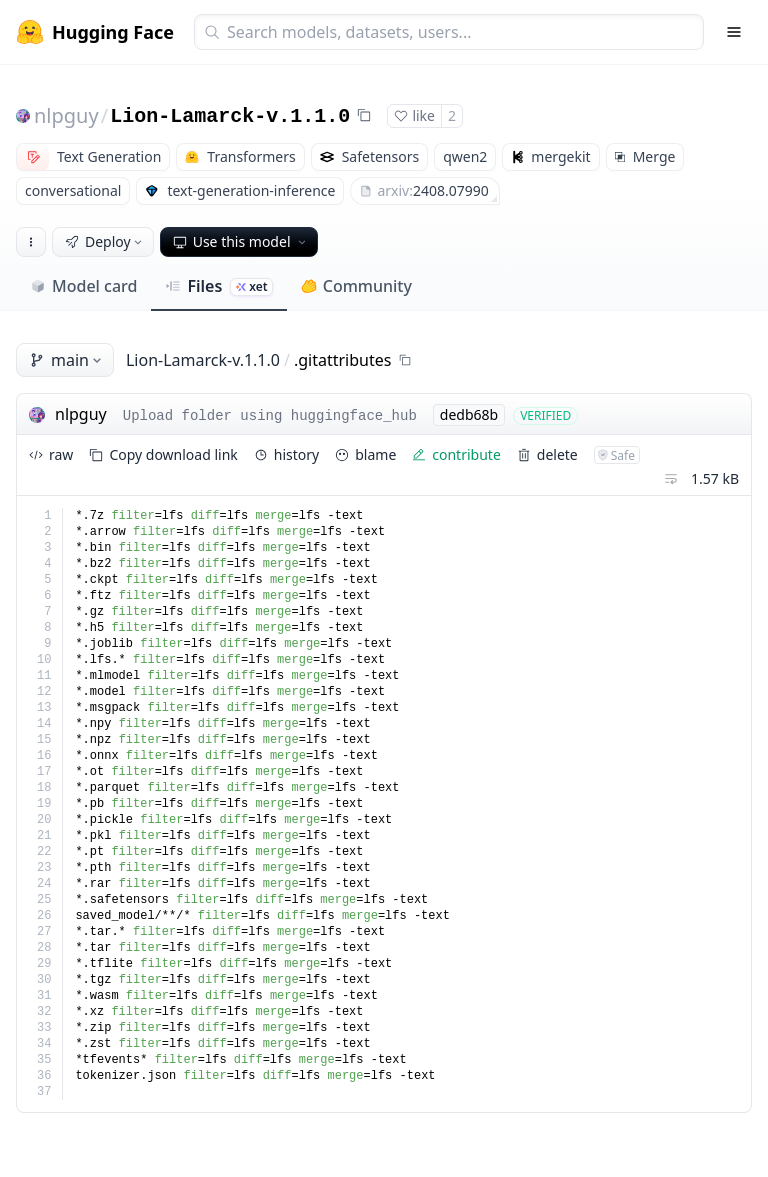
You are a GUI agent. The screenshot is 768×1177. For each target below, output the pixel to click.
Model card (83, 286)
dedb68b (469, 414)
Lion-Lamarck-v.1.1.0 (230, 116)
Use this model (241, 241)
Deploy (105, 241)
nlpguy (66, 115)
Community (356, 286)
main (67, 360)
